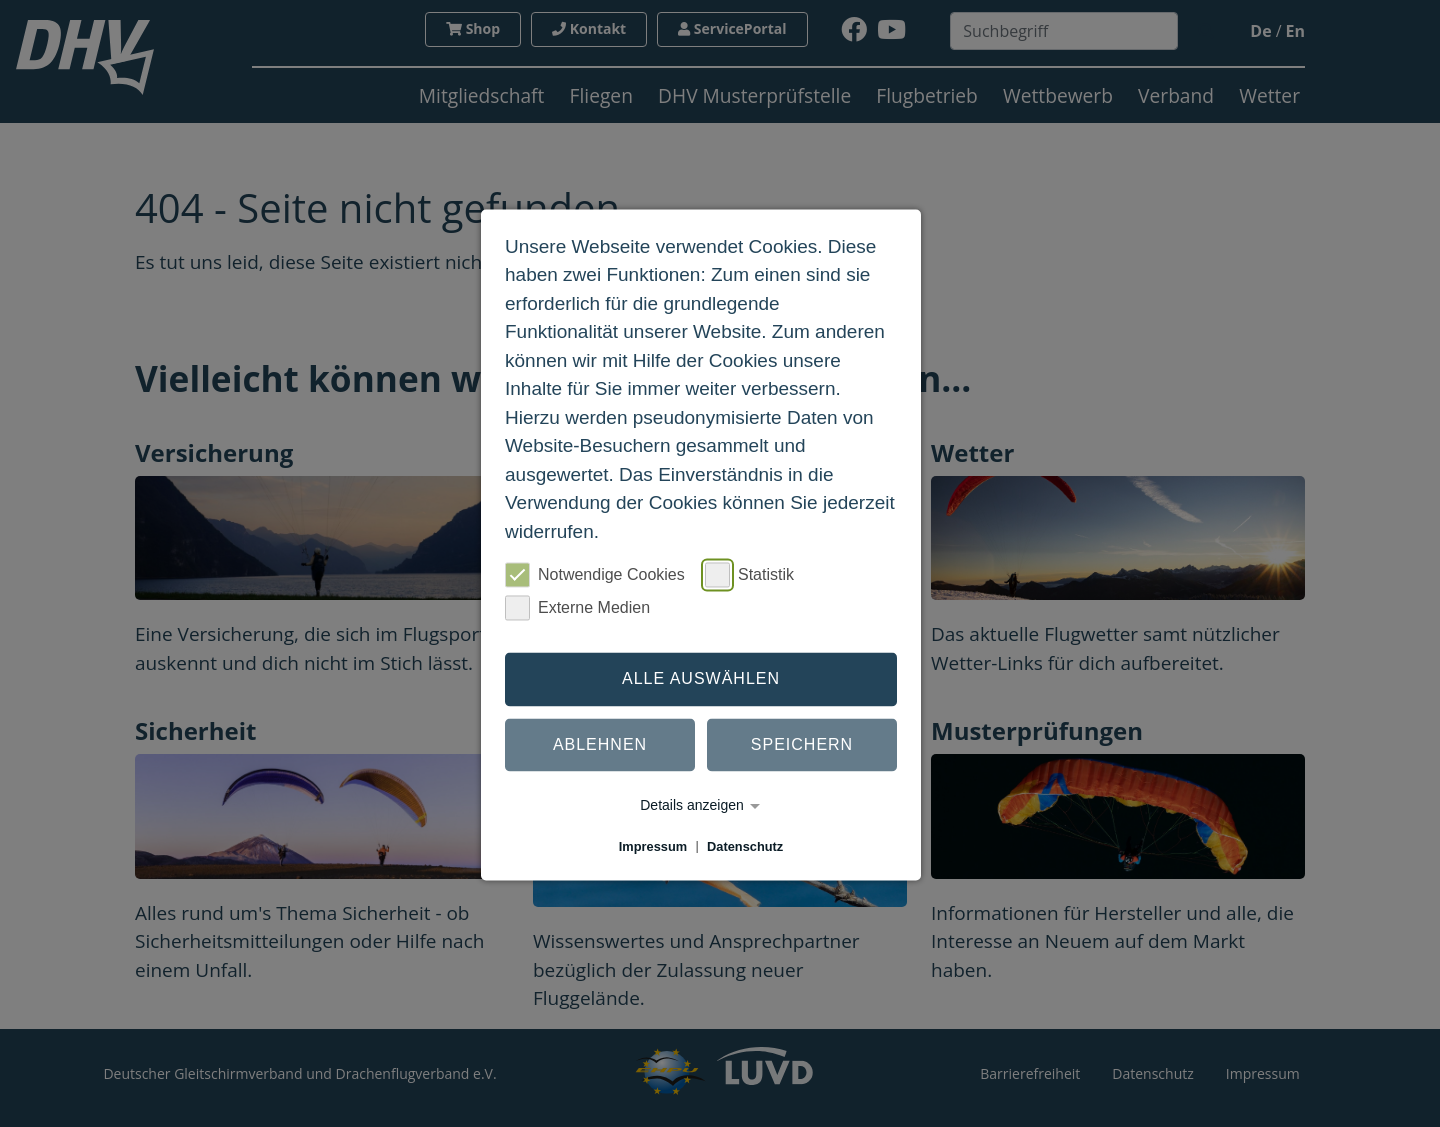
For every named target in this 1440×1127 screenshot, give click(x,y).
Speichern (802, 744)
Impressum (653, 846)
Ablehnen (600, 744)
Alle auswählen (701, 678)
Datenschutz (745, 846)
